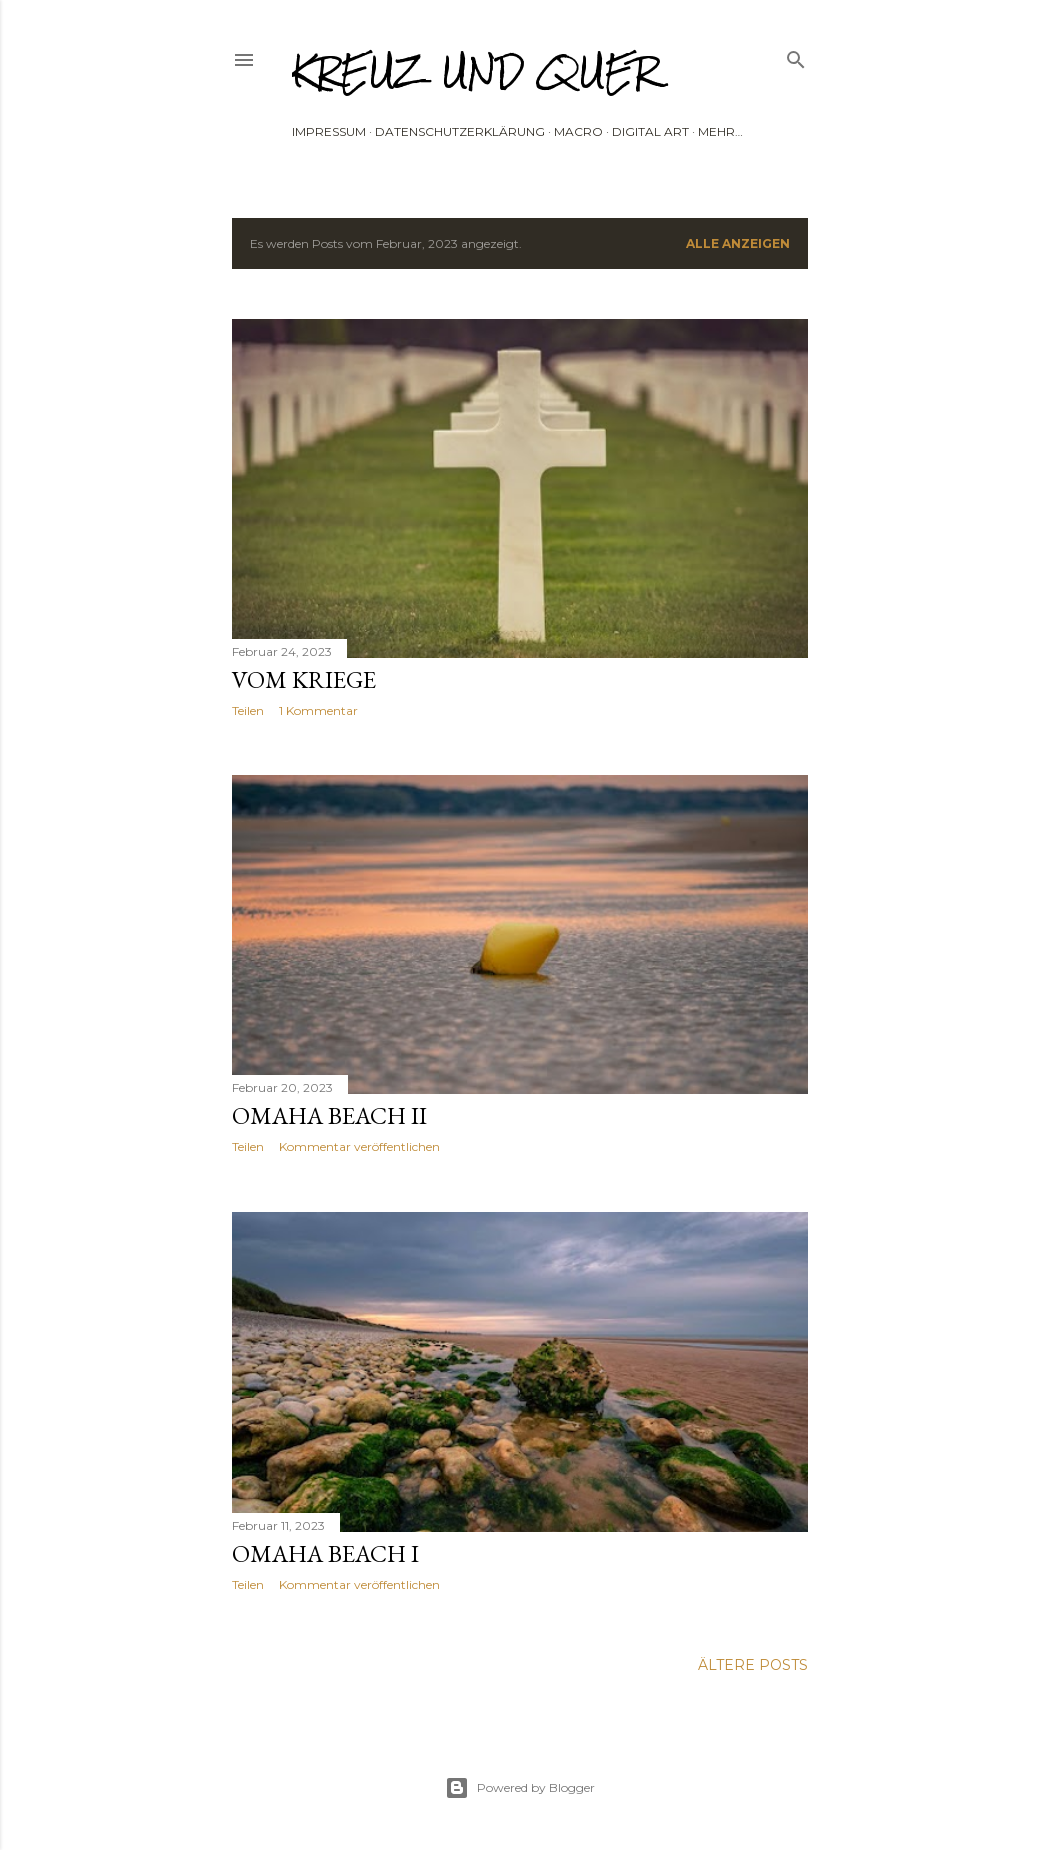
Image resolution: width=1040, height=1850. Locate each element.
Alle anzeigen (738, 243)
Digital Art (650, 131)
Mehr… (720, 131)
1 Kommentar (318, 710)
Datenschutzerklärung (460, 131)
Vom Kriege (304, 679)
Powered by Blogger (520, 1788)
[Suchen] (796, 55)
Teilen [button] (248, 710)
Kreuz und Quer (475, 71)
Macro (578, 131)
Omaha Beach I (325, 1553)
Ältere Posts (753, 1665)
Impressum (329, 131)
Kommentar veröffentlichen (359, 1146)
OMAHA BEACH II (329, 1115)
